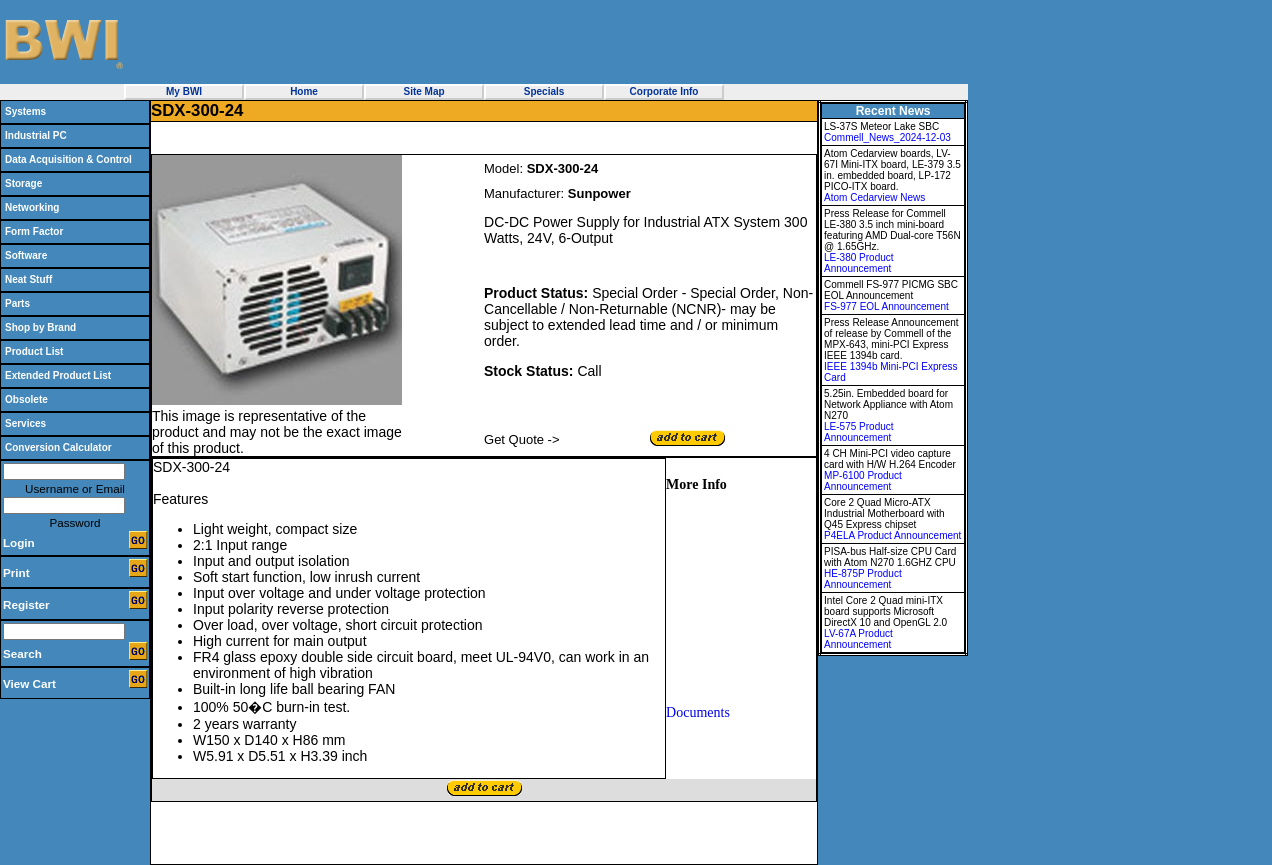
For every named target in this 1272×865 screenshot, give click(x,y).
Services (25, 423)
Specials (544, 91)
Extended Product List (58, 375)
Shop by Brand (40, 327)
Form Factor (34, 231)
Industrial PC (36, 135)
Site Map (423, 91)
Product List (34, 351)
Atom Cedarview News (874, 197)
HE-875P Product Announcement (863, 579)
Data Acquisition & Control (68, 159)
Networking (32, 207)
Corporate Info (664, 91)
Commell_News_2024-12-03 (887, 137)
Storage (23, 183)
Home (304, 91)
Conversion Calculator (58, 447)
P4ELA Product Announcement (892, 535)
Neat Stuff (28, 279)
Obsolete (26, 399)
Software (26, 255)
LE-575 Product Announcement (859, 432)
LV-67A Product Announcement (858, 639)
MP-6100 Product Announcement (863, 481)
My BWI (184, 91)
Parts (17, 303)
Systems (25, 111)
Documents (698, 712)
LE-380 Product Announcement (859, 263)
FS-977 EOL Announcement (886, 306)
